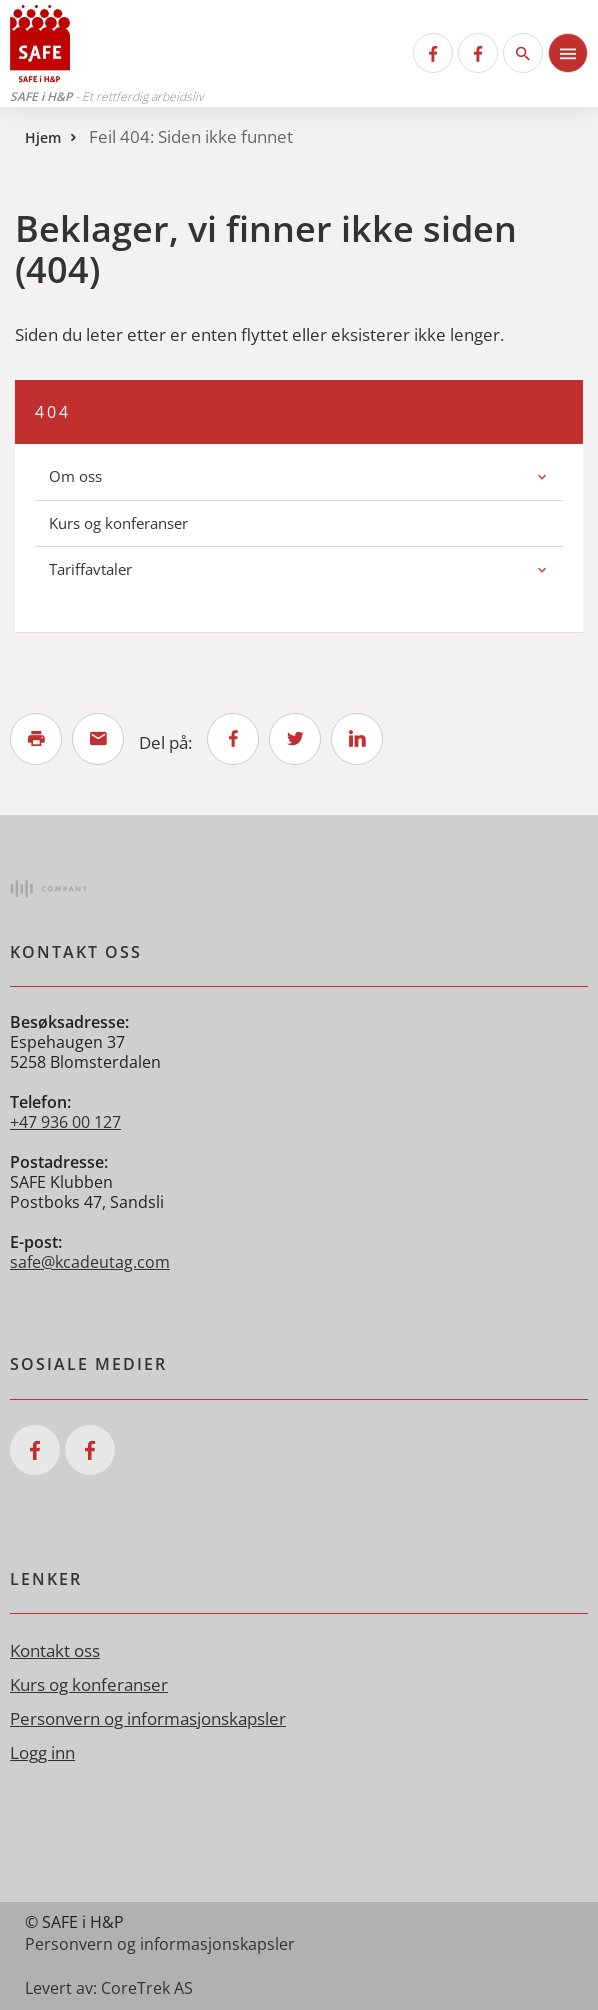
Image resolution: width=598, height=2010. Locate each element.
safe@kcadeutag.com (90, 1262)
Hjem (43, 137)
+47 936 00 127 (65, 1122)
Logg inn (42, 1752)
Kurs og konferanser (118, 523)
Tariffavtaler (90, 569)
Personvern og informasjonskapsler (148, 1718)
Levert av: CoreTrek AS (109, 1988)
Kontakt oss (55, 1650)
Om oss (75, 476)
